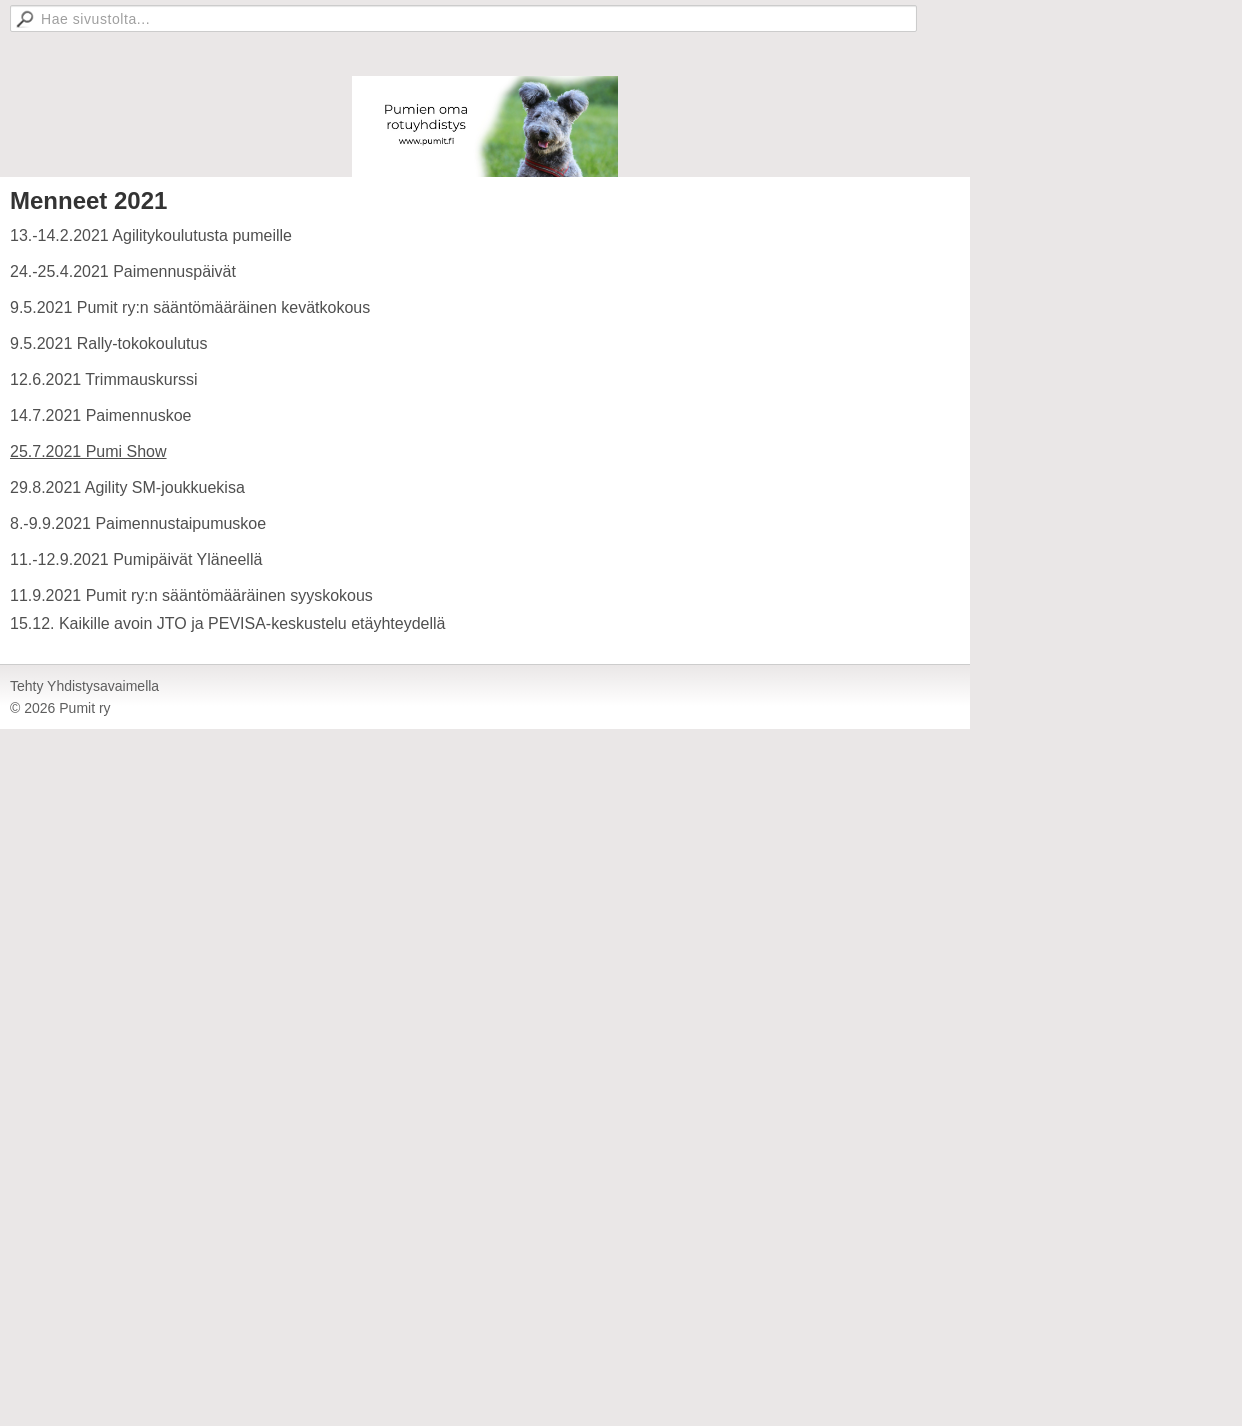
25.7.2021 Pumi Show (88, 451)
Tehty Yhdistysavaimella (84, 686)
